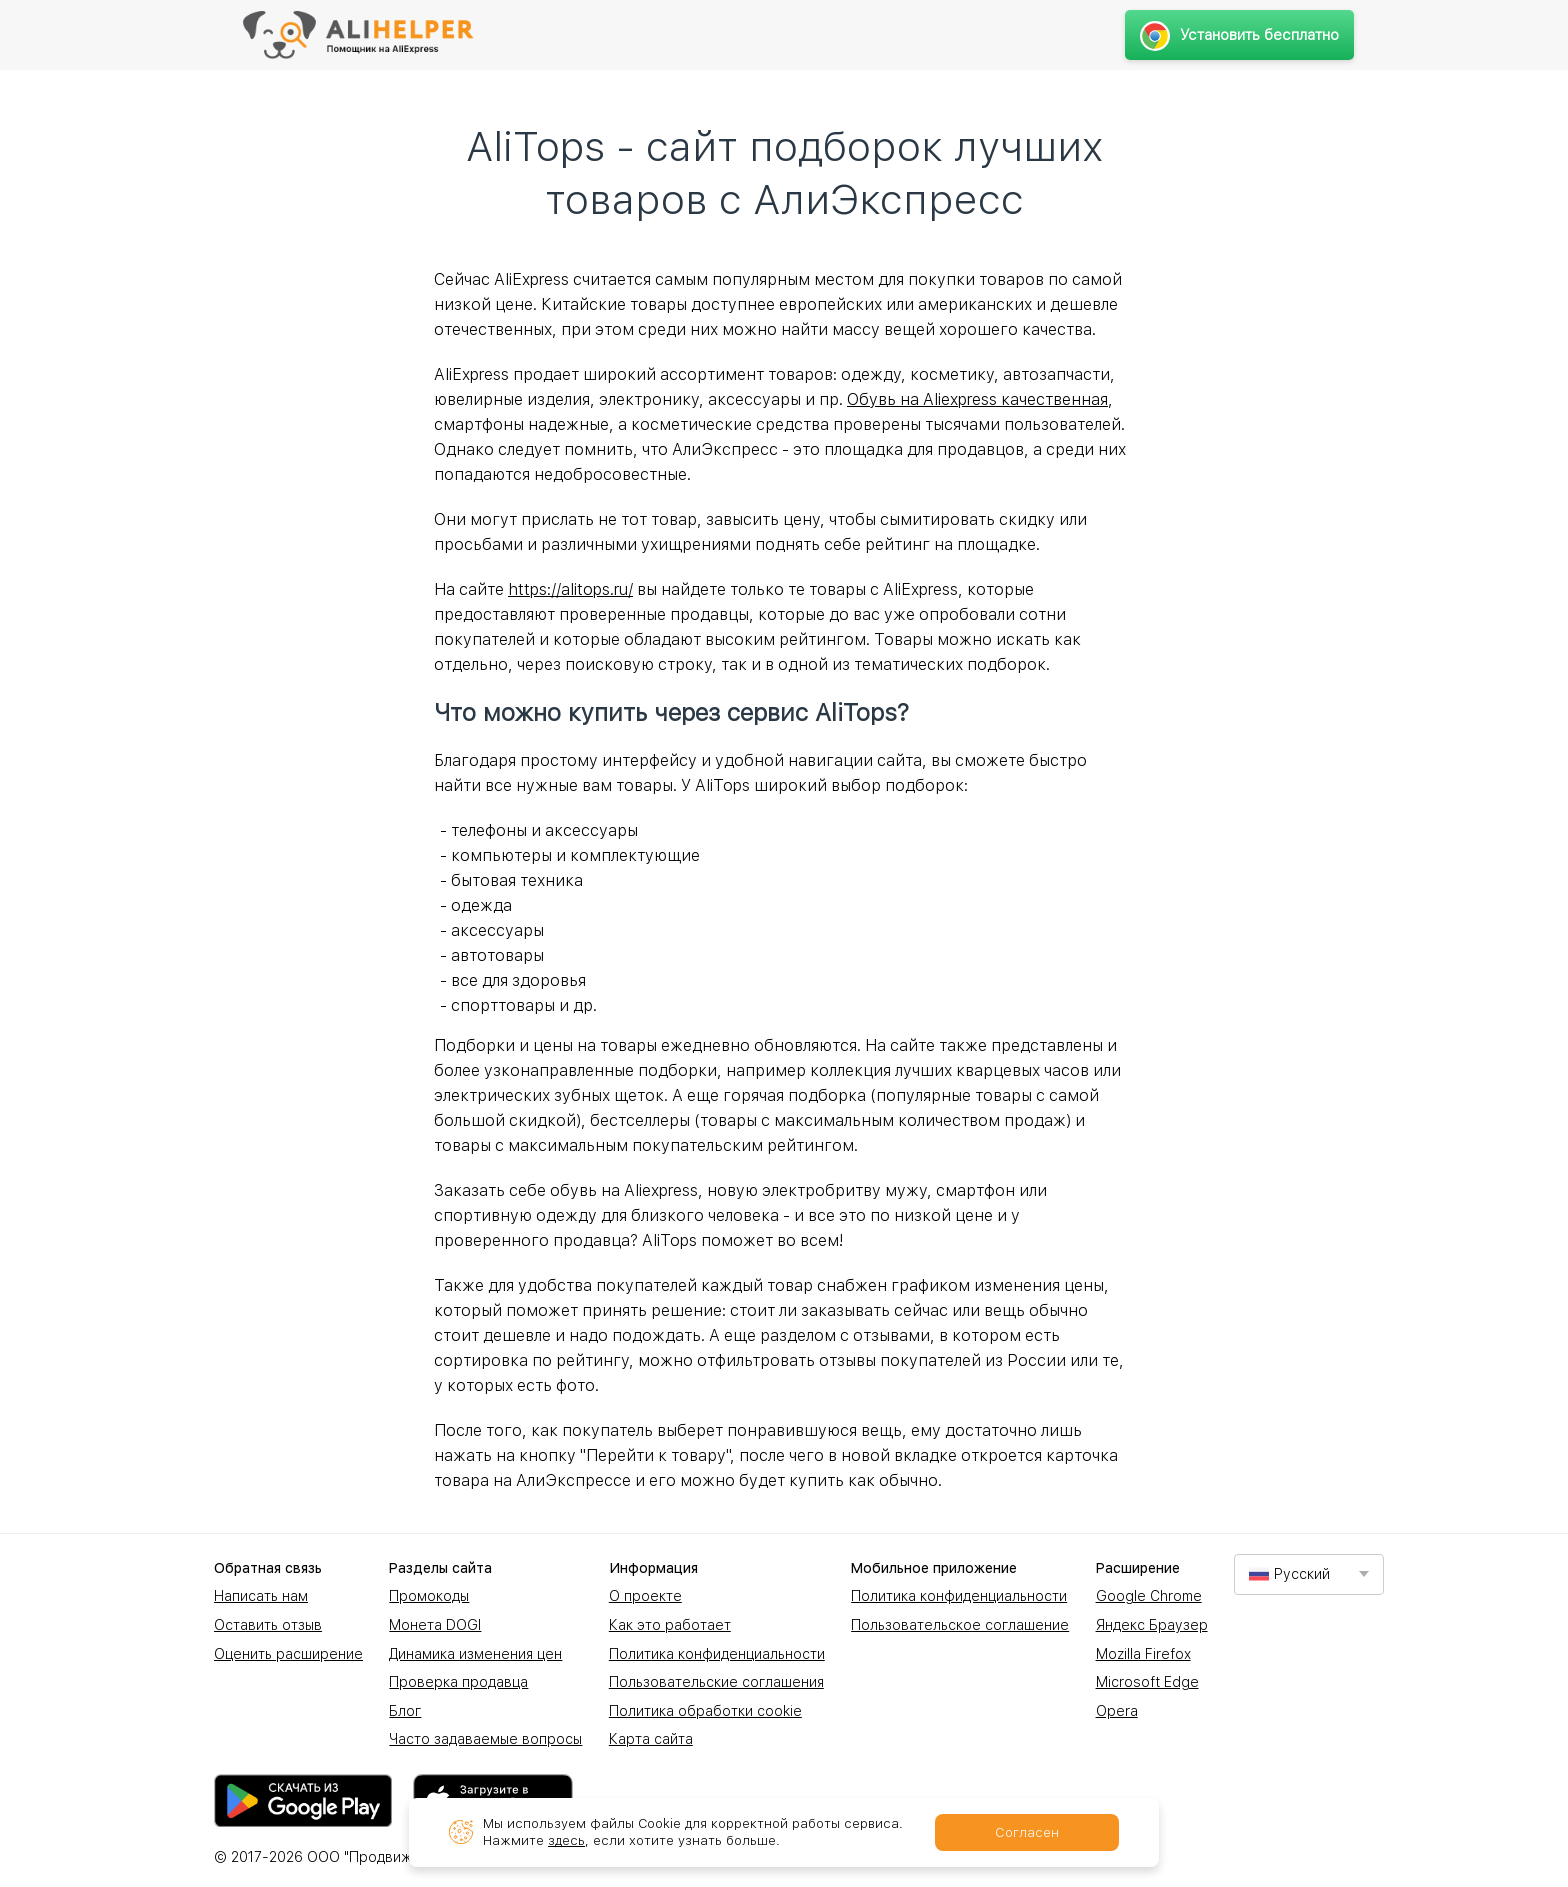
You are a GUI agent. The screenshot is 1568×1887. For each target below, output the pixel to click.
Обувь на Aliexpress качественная (977, 399)
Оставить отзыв (268, 1625)
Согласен (1027, 1832)
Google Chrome (1149, 1596)
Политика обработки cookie (705, 1711)
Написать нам (261, 1596)
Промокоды (429, 1596)
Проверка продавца (458, 1682)
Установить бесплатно (1239, 35)
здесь (566, 1840)
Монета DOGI (435, 1625)
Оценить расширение (288, 1654)
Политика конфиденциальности (717, 1654)
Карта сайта (651, 1739)
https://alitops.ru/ (570, 589)
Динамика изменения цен (475, 1654)
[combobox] (1309, 1574)
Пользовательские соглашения (716, 1682)
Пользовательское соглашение (960, 1625)
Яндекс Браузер (1152, 1625)
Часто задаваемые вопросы (485, 1739)
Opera (1117, 1711)
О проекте (645, 1596)
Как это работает (670, 1625)
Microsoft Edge (1147, 1682)
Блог (405, 1711)
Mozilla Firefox (1143, 1654)
